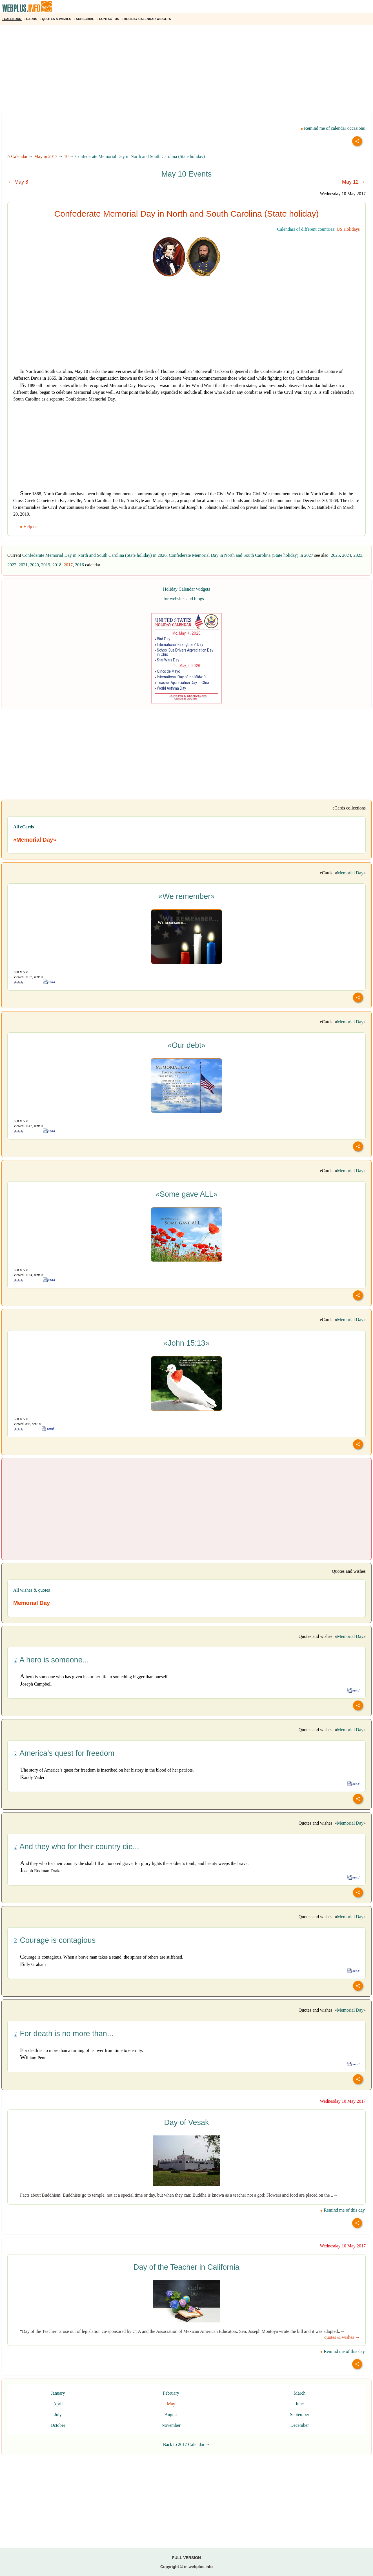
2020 (34, 564)
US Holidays (348, 229)
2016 (79, 564)
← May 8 (18, 182)
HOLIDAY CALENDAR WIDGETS (147, 19)
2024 (346, 555)
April (58, 2403)
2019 (45, 564)
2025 (335, 555)
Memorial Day (350, 872)
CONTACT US (108, 19)
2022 (11, 564)
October (58, 2425)
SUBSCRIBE (84, 19)
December (299, 2425)
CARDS (31, 19)
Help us (29, 526)
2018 (56, 564)
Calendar (19, 156)
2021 (23, 564)
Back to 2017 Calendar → (186, 2444)
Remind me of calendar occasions (333, 128)
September (299, 2414)
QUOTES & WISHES (56, 19)
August (171, 2414)
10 (66, 156)
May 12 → (353, 182)
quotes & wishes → (342, 2337)
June (300, 2403)
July (58, 2414)
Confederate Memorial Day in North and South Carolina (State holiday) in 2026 (94, 555)
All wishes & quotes (31, 1590)
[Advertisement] (169, 70)
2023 (357, 555)
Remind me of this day (342, 2210)
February (171, 2393)
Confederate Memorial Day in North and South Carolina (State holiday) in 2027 (241, 555)
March (300, 2393)
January (58, 2393)
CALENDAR (12, 19)
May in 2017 (45, 156)
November (171, 2425)
